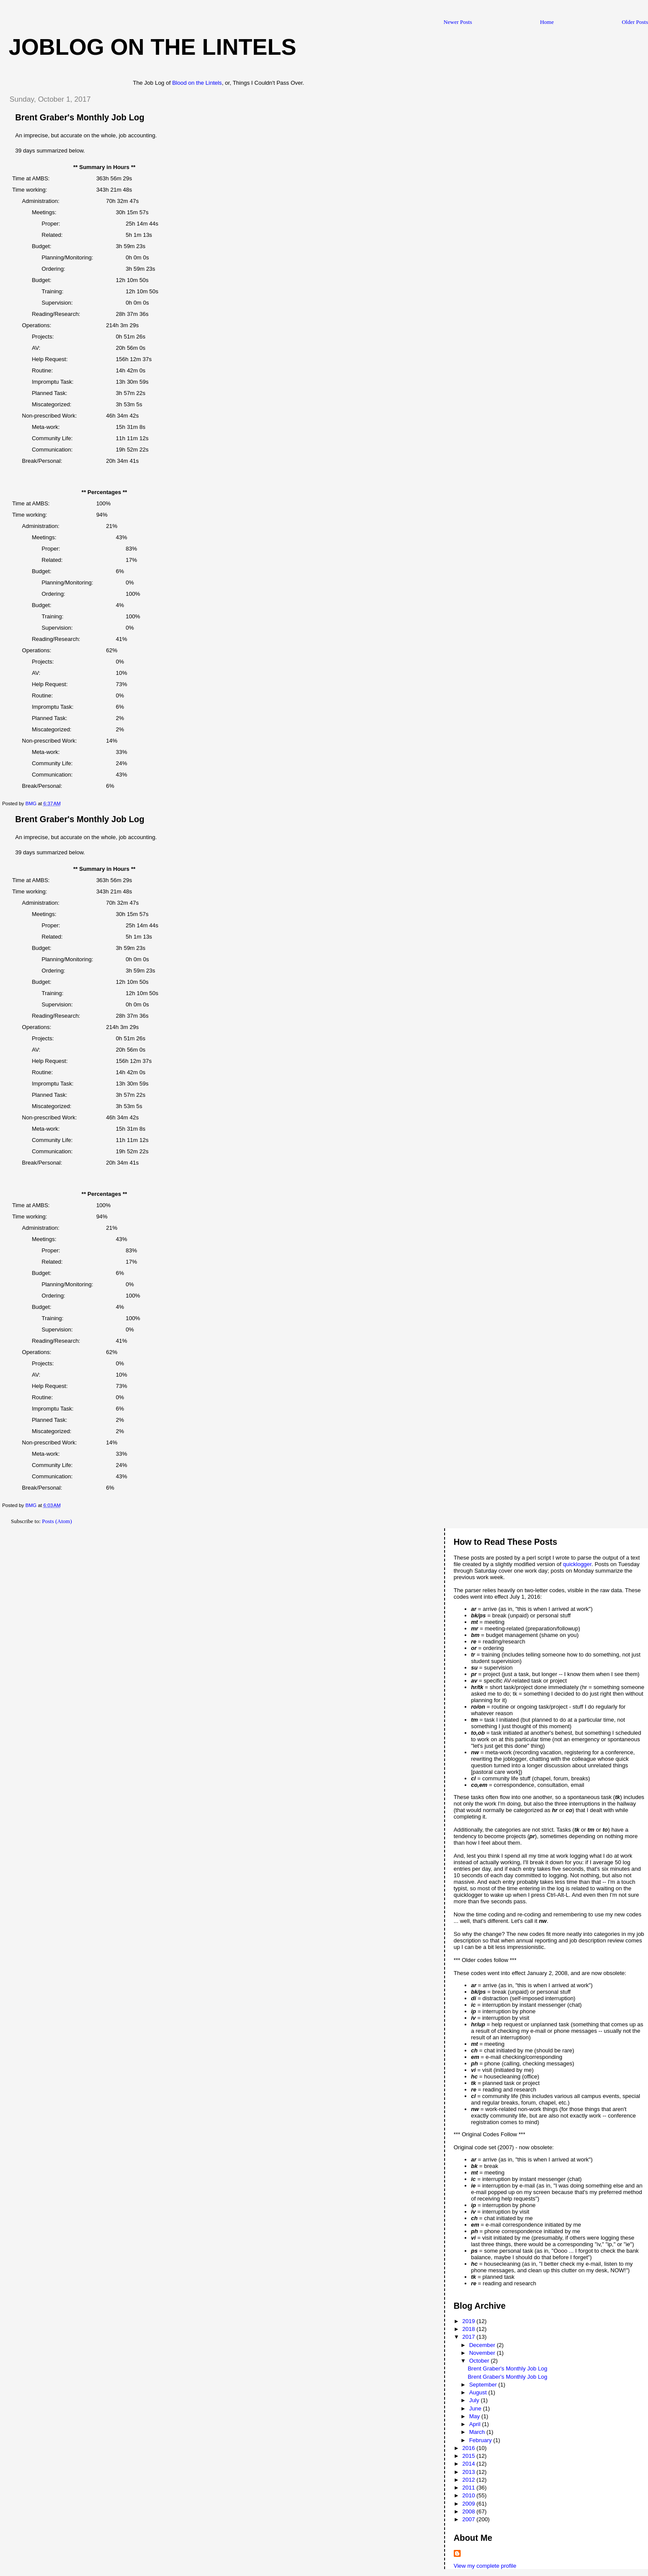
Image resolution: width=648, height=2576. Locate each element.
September (483, 2384)
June (476, 2408)
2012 (469, 2479)
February (481, 2440)
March (477, 2432)
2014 (469, 2463)
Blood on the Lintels (197, 83)
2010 (469, 2495)
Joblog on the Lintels (152, 47)
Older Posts (635, 22)
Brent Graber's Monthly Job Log (79, 117)
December (483, 2345)
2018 (469, 2329)
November (483, 2353)
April (475, 2424)
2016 (469, 2448)
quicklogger (577, 1564)
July (475, 2400)
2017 (469, 2337)
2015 (469, 2456)
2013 (469, 2472)
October (480, 2360)
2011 (469, 2487)
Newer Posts (458, 22)
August (478, 2392)
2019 (469, 2321)
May (475, 2416)
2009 (469, 2503)
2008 (469, 2511)
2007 (469, 2519)
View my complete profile (485, 2566)
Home (547, 22)
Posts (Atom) (57, 1521)
